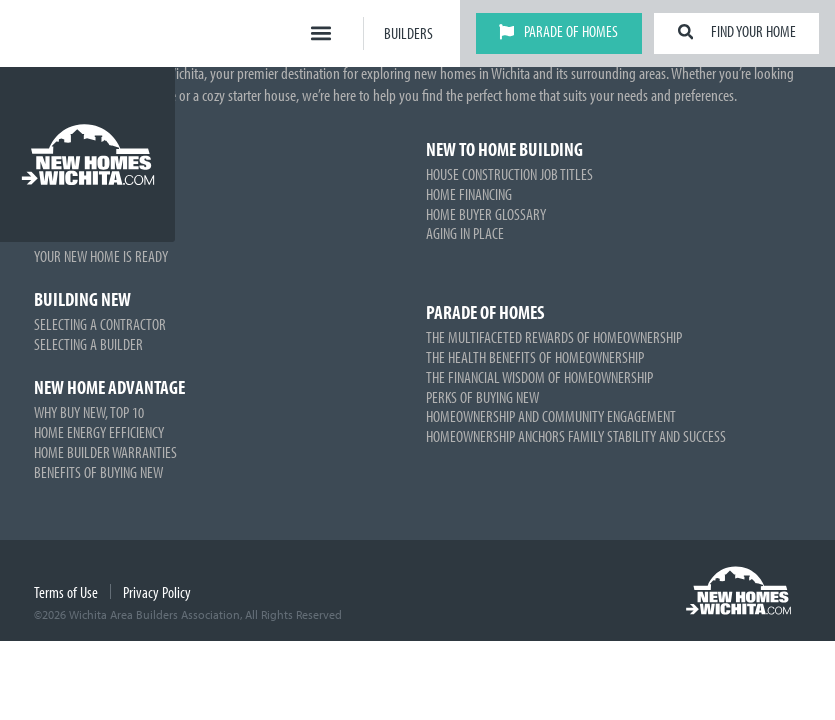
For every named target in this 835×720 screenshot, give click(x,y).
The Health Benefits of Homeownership (535, 357)
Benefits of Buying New (98, 472)
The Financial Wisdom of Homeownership (539, 377)
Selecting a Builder (88, 344)
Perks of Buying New (482, 397)
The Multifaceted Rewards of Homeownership (554, 337)
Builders (408, 33)
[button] (321, 33)
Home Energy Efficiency (99, 432)
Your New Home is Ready (101, 256)
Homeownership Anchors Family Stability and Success (576, 436)
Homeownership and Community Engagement (551, 416)
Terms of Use (66, 592)
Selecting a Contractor (100, 324)
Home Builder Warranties (105, 452)
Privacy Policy (157, 592)
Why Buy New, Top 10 (89, 412)
